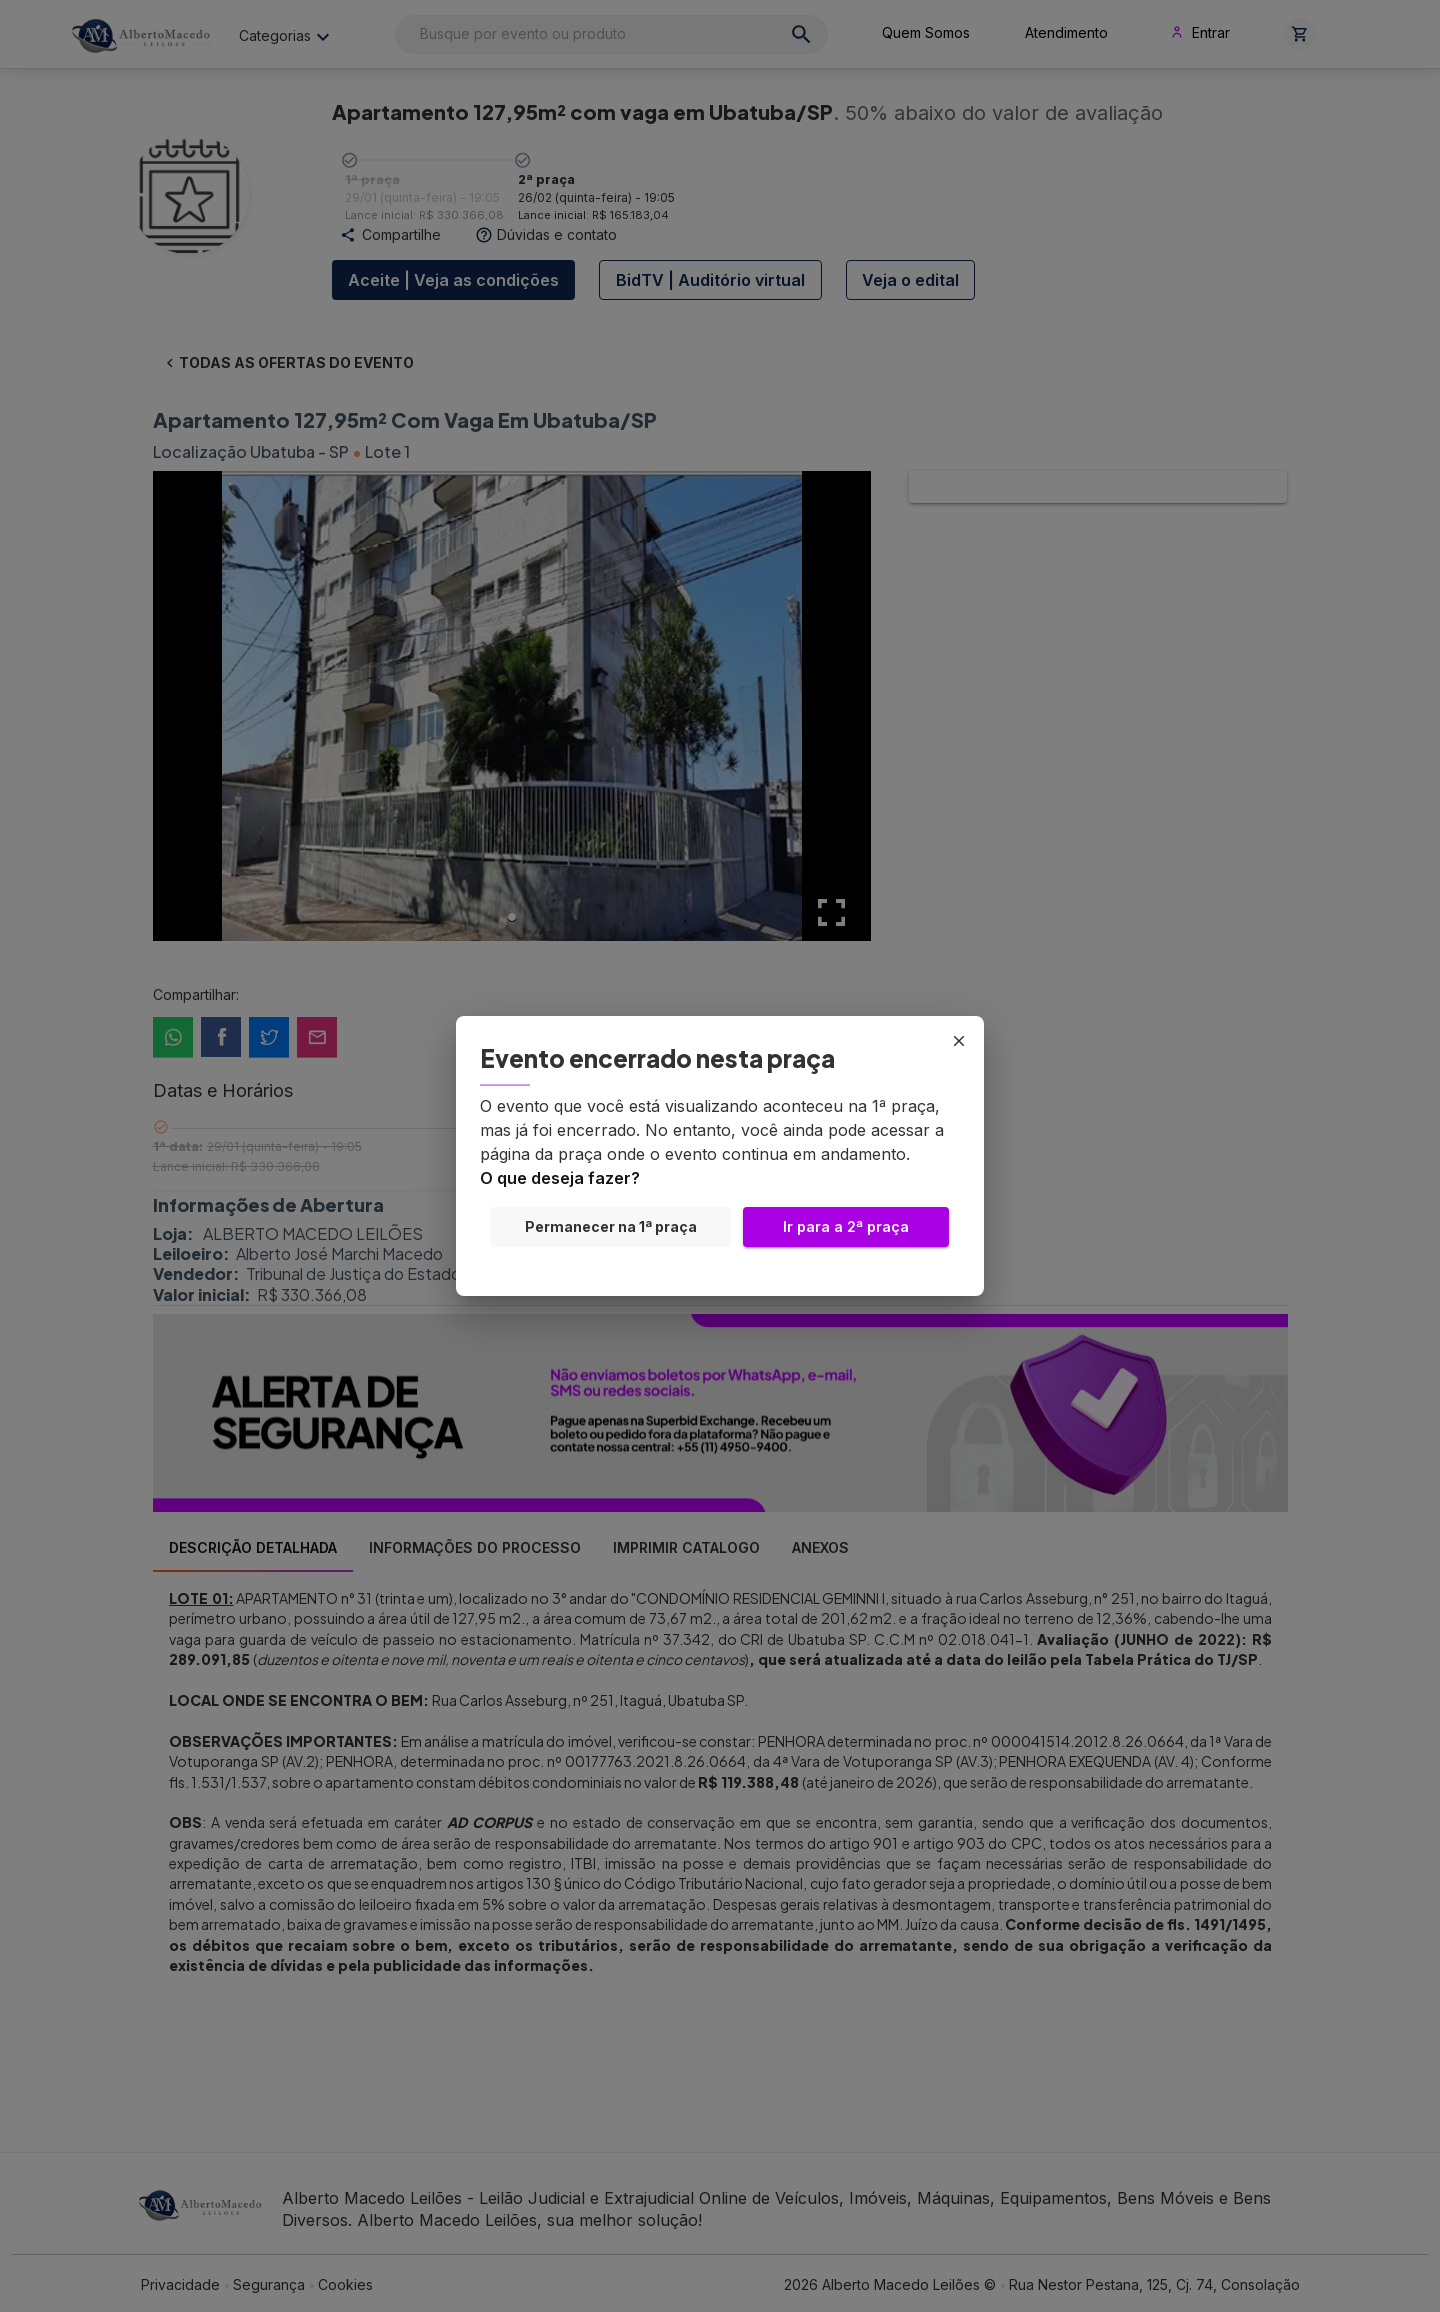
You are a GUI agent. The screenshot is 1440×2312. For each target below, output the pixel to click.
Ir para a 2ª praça (846, 1227)
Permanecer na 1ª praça (611, 1227)
